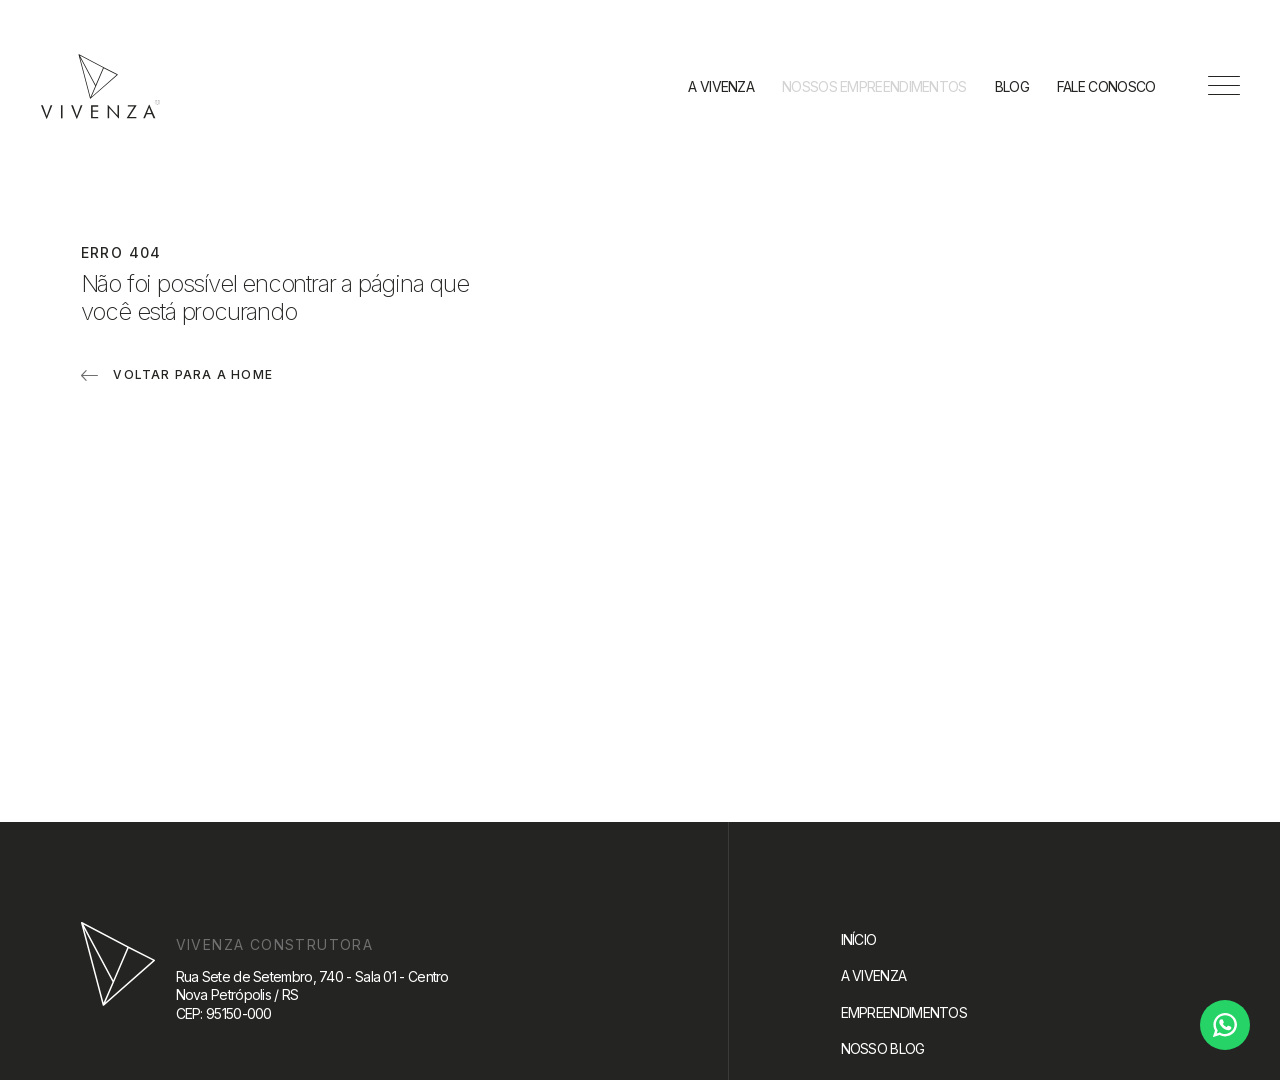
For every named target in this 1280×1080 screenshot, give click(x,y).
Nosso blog (883, 1048)
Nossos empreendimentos (874, 86)
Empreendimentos (904, 1012)
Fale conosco (1106, 86)
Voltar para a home (193, 374)
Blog (1012, 86)
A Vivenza (721, 86)
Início (859, 939)
